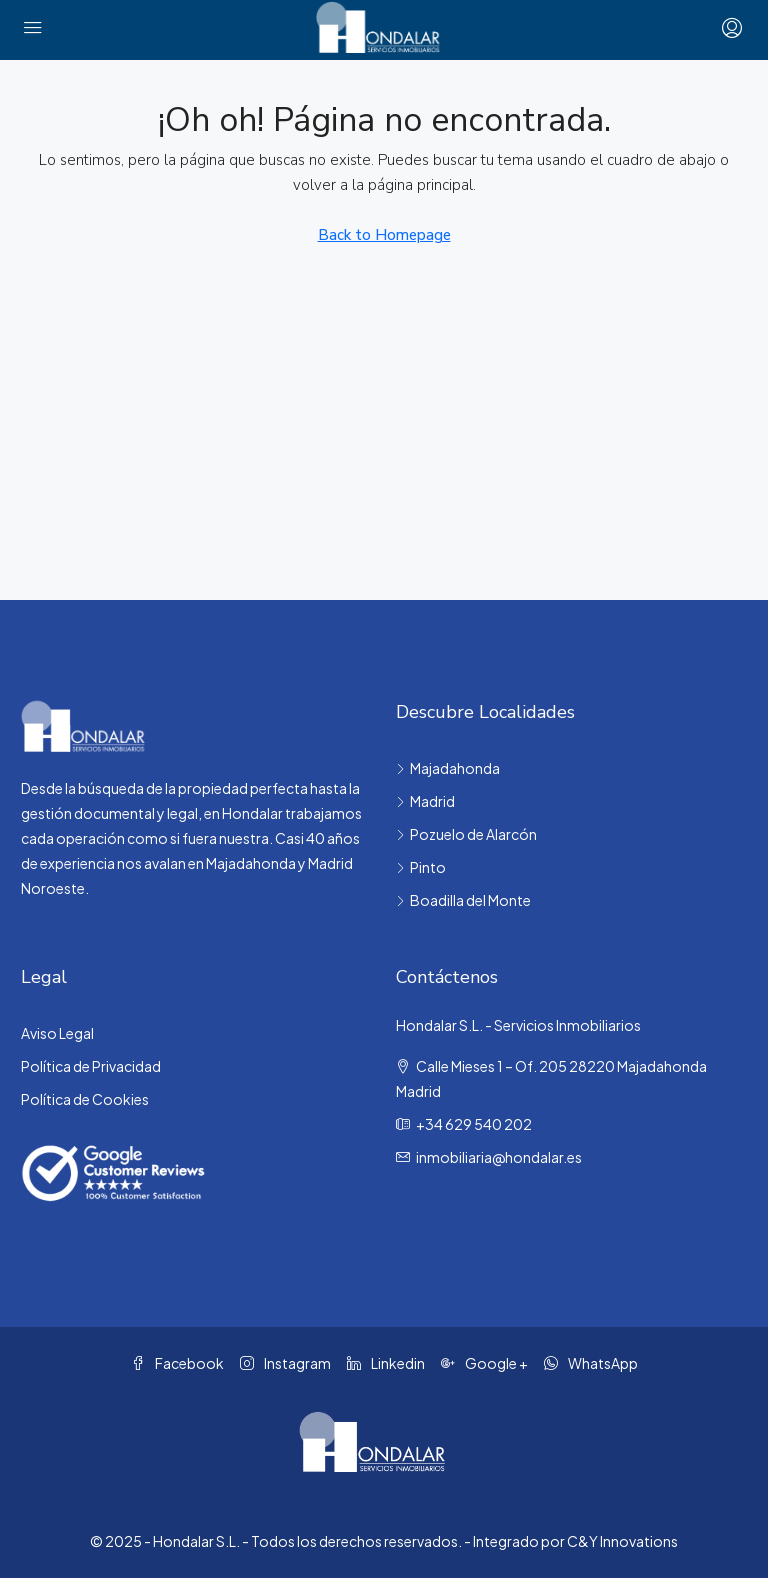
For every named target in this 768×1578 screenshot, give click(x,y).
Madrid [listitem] (425, 801)
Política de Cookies (85, 1099)
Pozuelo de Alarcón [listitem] (466, 834)
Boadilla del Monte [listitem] (463, 900)
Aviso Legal (57, 1033)
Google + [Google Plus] (484, 1363)
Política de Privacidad (91, 1066)
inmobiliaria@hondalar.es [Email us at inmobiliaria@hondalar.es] (499, 1157)
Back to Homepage (384, 235)
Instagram (285, 1363)
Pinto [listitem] (421, 867)
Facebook (177, 1363)
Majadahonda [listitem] (448, 768)
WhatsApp (591, 1363)
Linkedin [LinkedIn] (386, 1363)
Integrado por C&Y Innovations (575, 1541)
